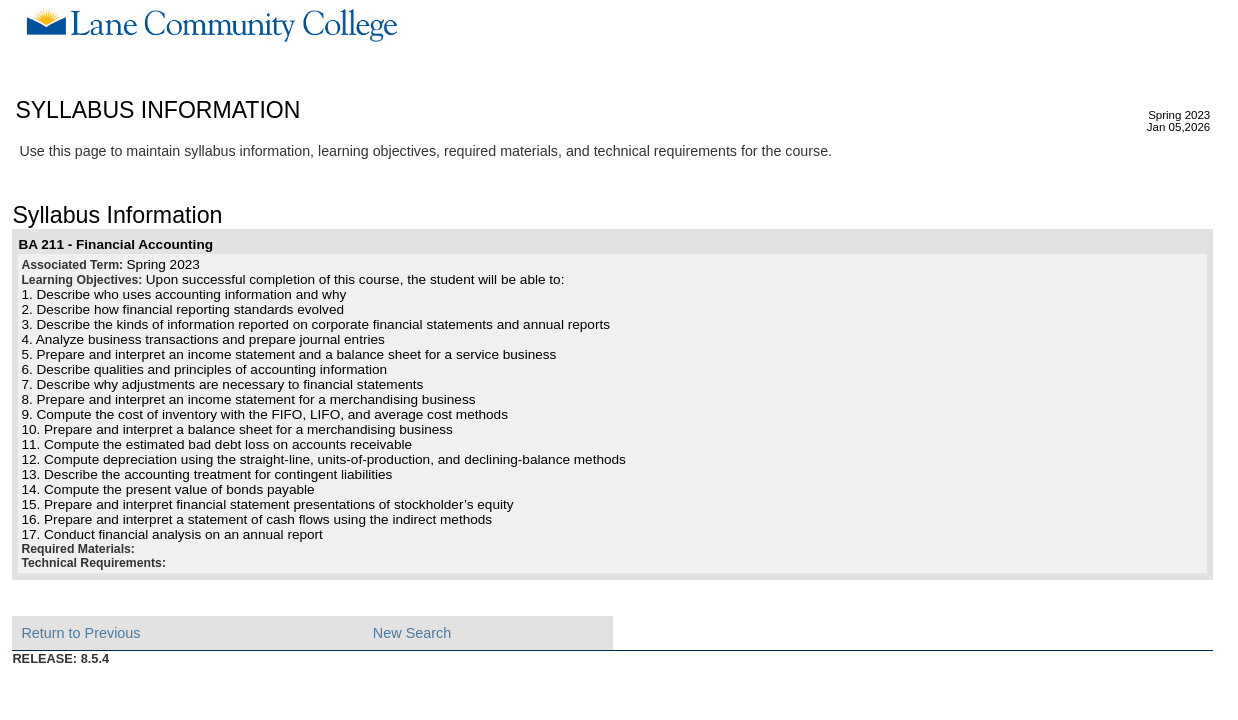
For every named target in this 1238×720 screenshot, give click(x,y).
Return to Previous (80, 633)
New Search (412, 633)
